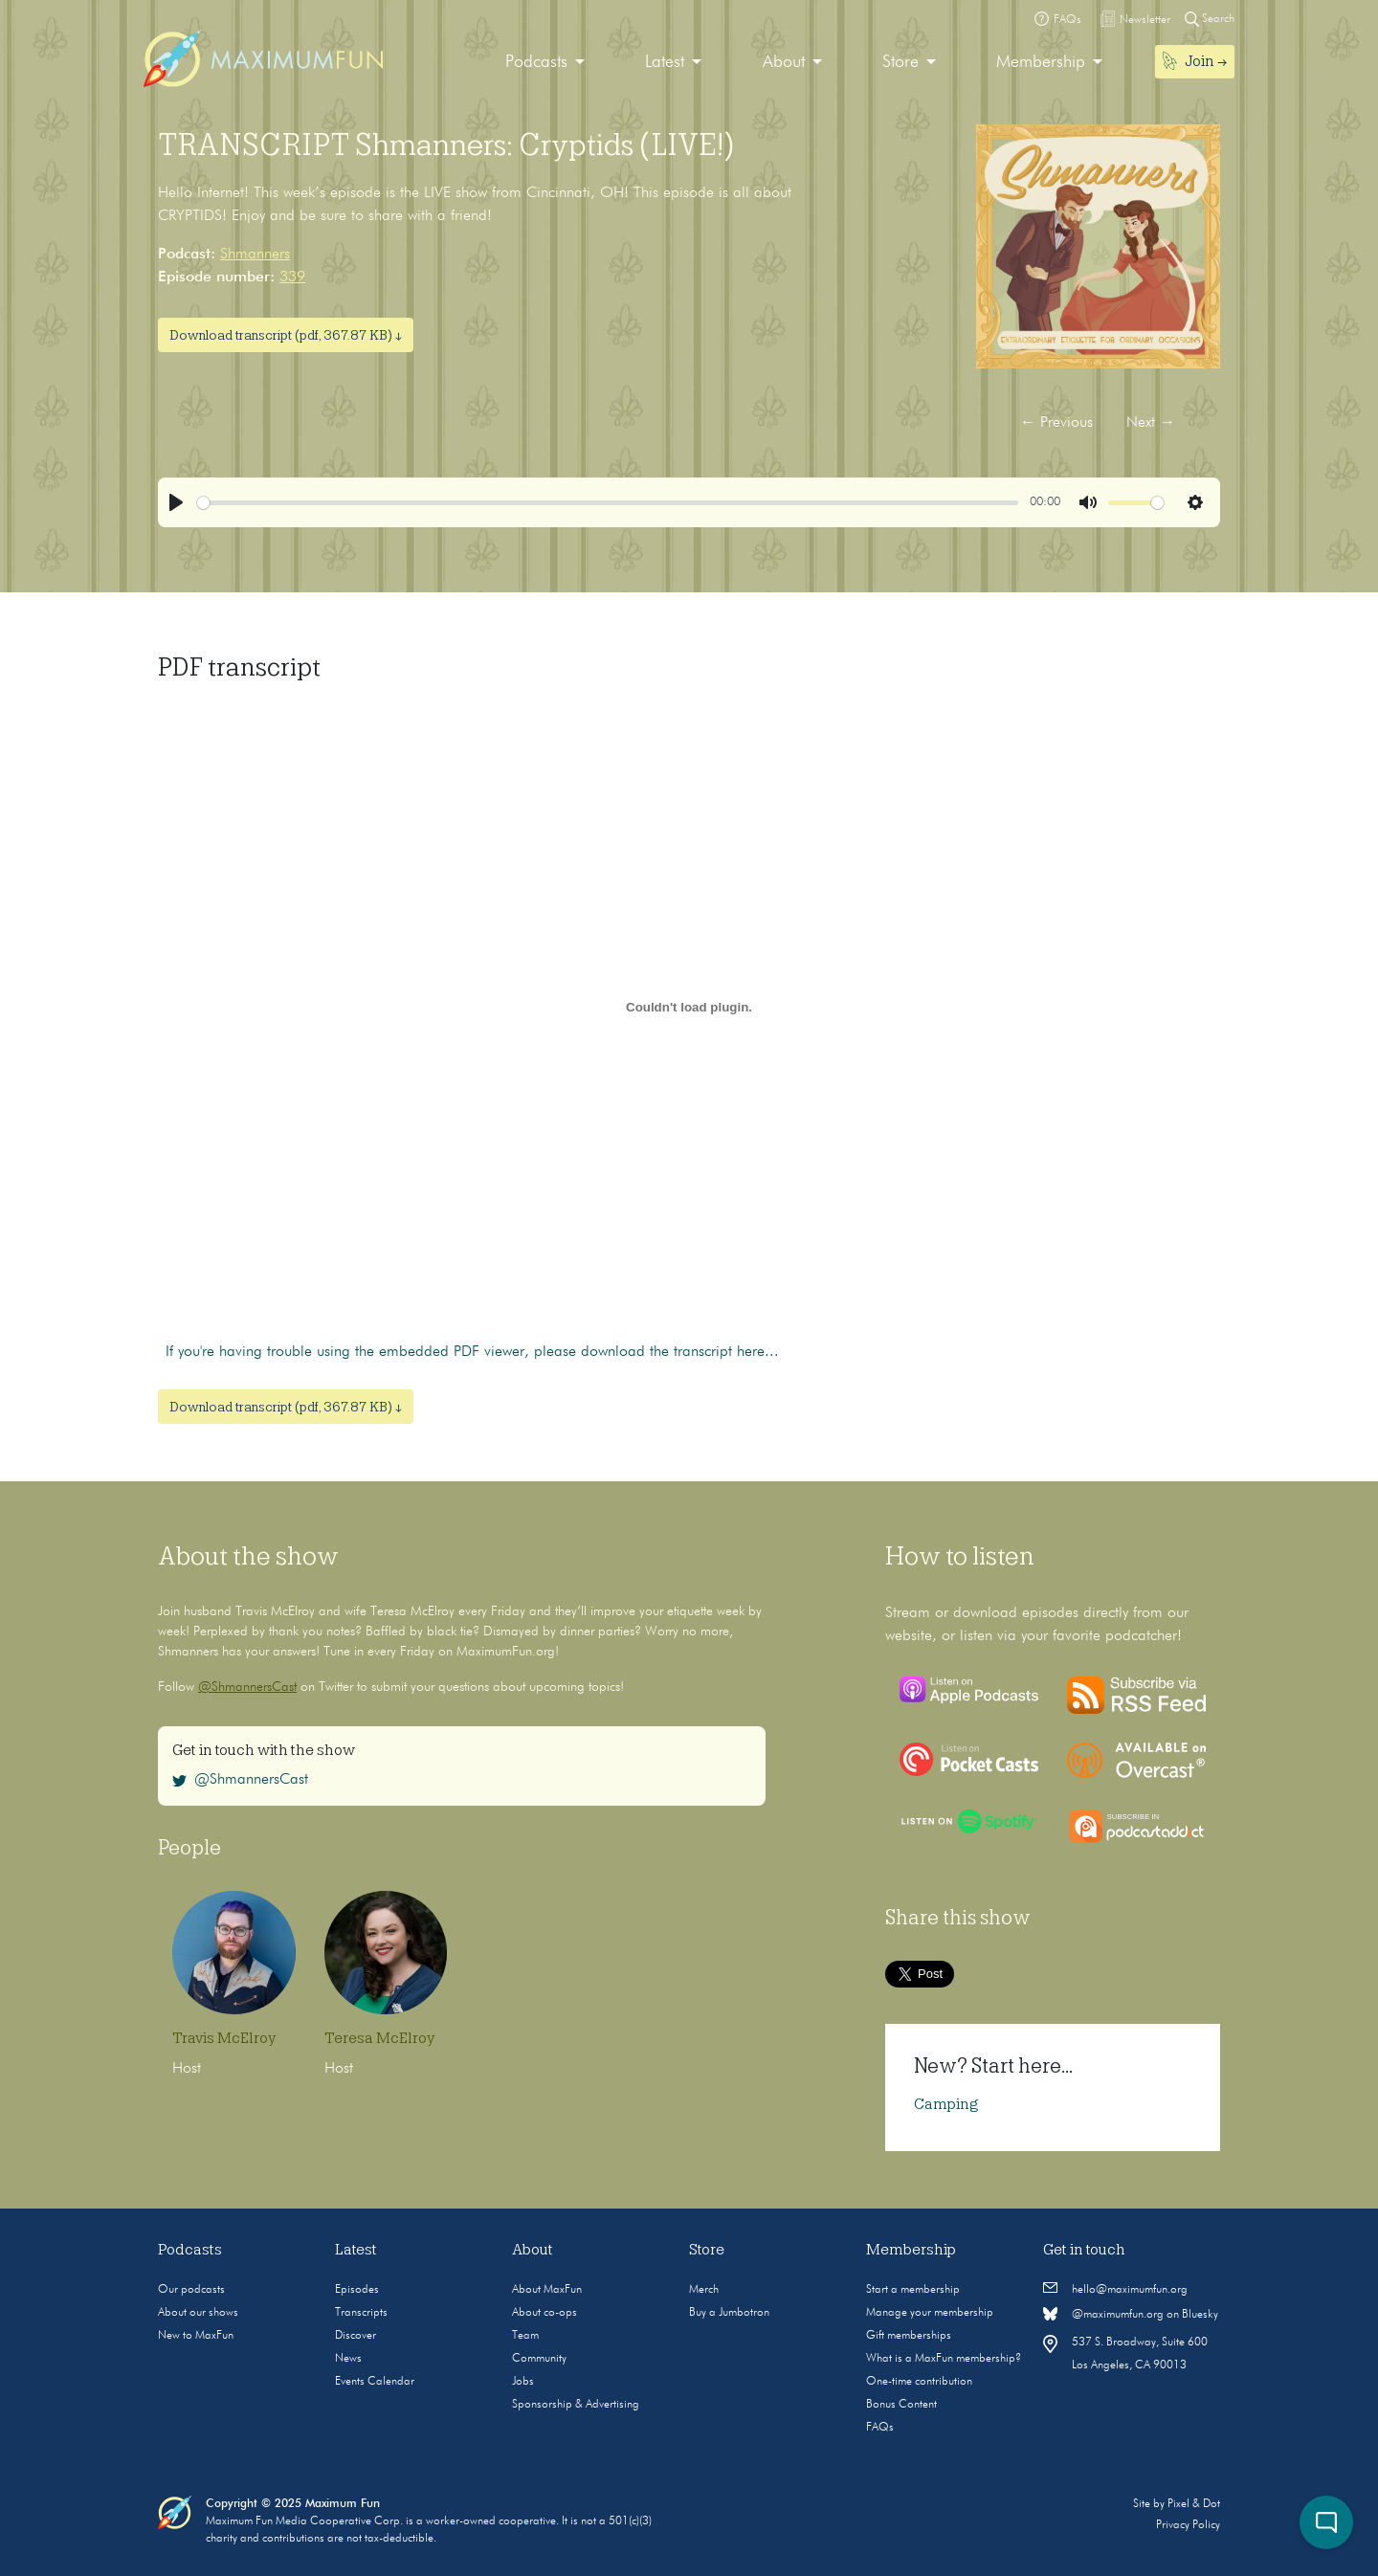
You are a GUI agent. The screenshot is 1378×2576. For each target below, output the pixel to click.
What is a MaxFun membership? (943, 2359)
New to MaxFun (195, 2336)
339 (292, 277)
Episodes (357, 2290)
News (348, 2359)
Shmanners (255, 254)
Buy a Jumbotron (729, 2313)
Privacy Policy (1188, 2525)
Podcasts (536, 62)
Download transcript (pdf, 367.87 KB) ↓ (285, 335)
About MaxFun (547, 2290)
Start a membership (913, 2290)
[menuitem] (545, 62)
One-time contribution (919, 2381)
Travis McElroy (224, 2038)
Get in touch (1084, 2249)
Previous (1056, 422)
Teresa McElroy (379, 2038)
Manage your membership (929, 2313)
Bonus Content (901, 2404)
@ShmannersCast (247, 1687)
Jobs (523, 2381)
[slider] (607, 503)
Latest (664, 62)
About (784, 62)
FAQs (880, 2427)
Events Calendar (374, 2381)
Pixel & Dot (1193, 2504)
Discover (355, 2336)
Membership (1040, 62)
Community (539, 2359)
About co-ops (544, 2313)
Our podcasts (191, 2290)
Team (525, 2336)
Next (1150, 422)
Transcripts (361, 2313)
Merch (704, 2290)
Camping (946, 2104)
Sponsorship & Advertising (575, 2404)
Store (900, 62)
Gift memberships (908, 2336)
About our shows (198, 2313)
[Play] (176, 502)
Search (1209, 18)
